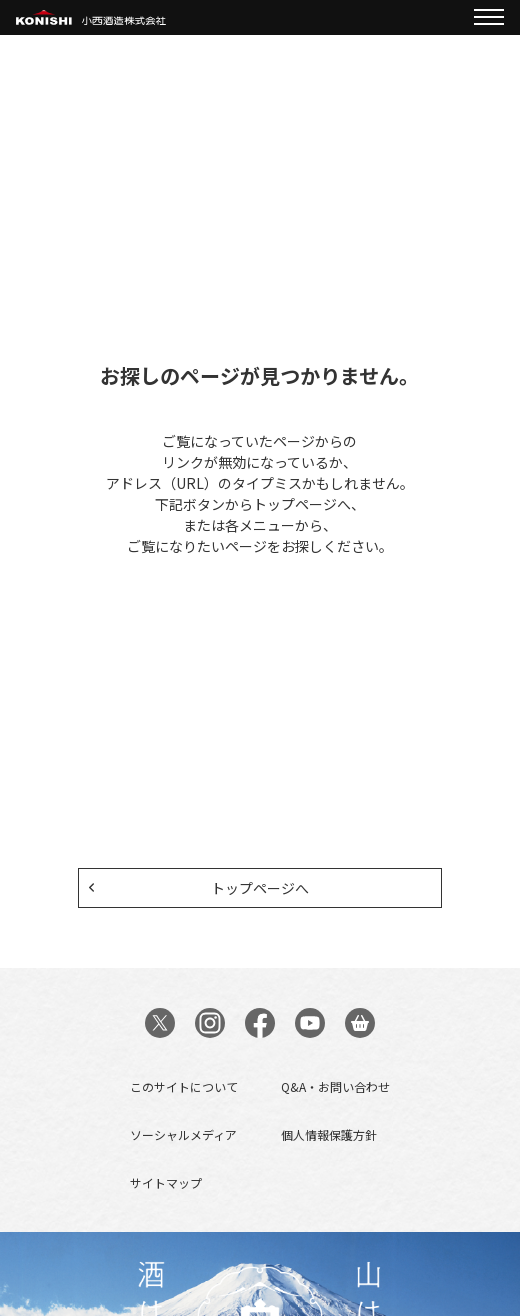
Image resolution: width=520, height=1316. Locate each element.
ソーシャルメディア (183, 1134)
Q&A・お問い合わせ (335, 1086)
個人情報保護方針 (329, 1134)
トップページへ (260, 888)
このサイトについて (184, 1086)
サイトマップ (166, 1182)
